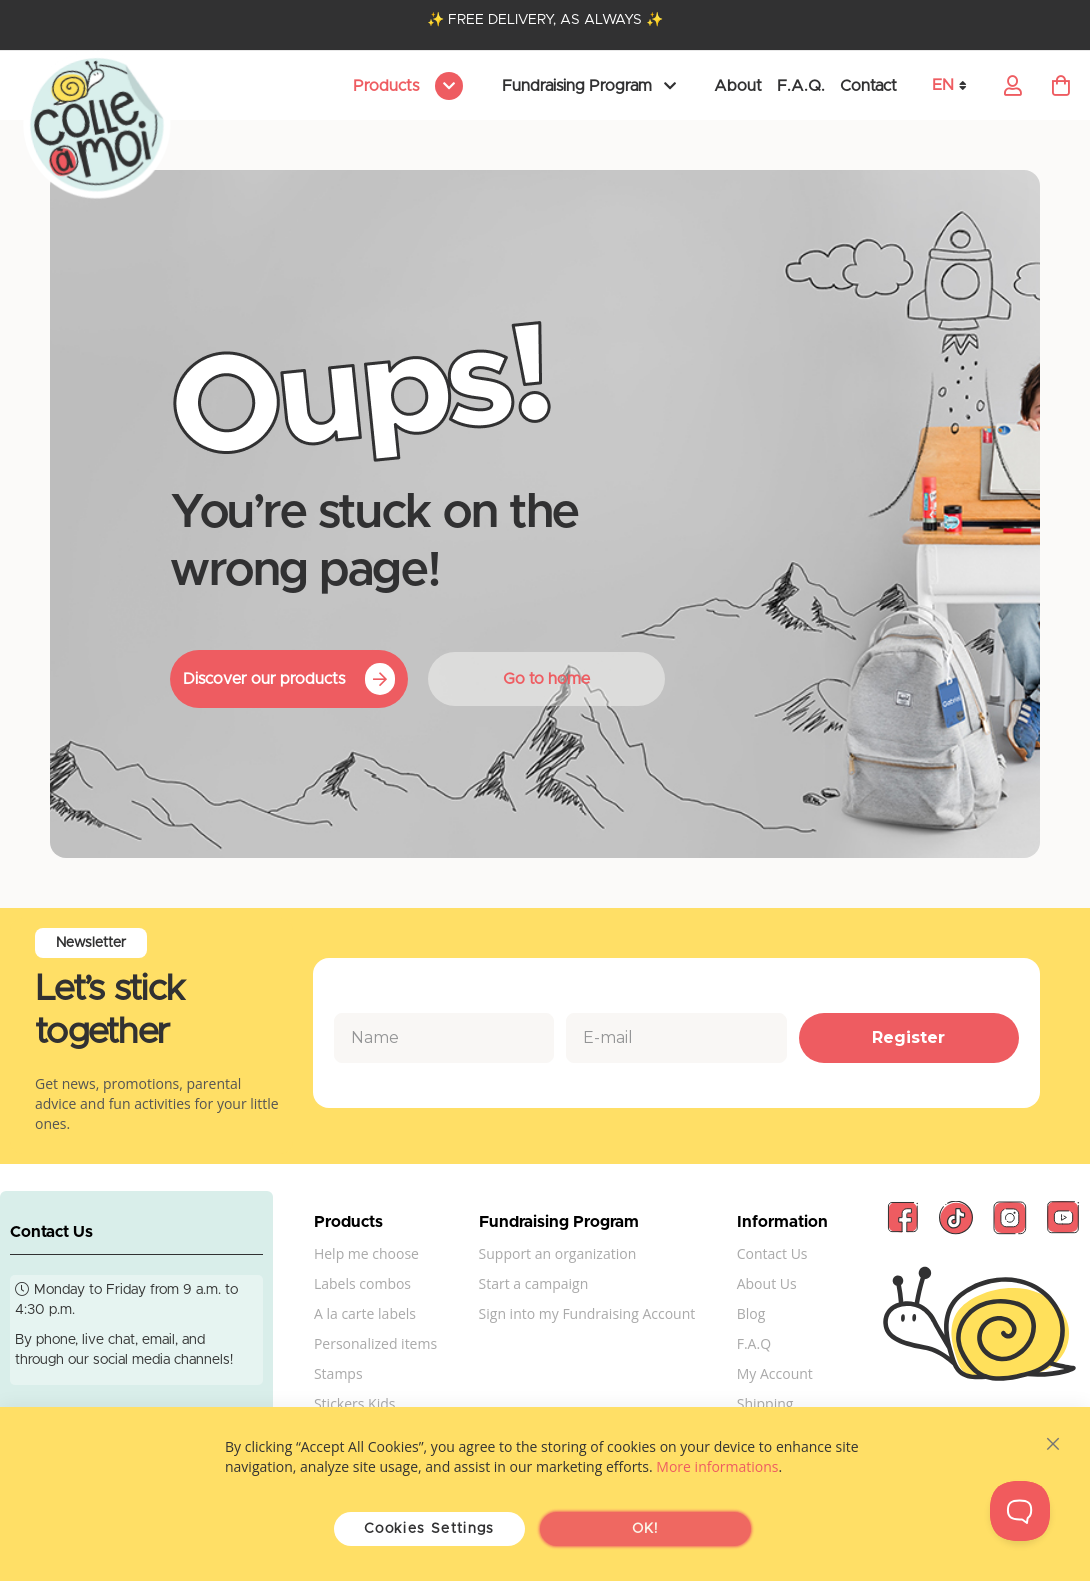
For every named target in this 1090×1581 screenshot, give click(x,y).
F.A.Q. (801, 86)
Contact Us (772, 1253)
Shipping (765, 1403)
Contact (868, 86)
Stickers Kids (355, 1403)
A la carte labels (365, 1313)
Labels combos (362, 1283)
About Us (767, 1283)
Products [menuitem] (388, 86)
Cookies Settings (429, 1529)
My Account (775, 1373)
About (738, 86)
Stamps (338, 1373)
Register (908, 1037)
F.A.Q (754, 1343)
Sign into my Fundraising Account (587, 1313)
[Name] (444, 1038)
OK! (645, 1529)
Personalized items (375, 1343)
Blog (751, 1313)
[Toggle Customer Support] (1020, 1511)
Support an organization (558, 1253)
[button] (956, 85)
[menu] (404, 86)
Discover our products (264, 679)
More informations (717, 1466)
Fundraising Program (577, 86)
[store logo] (97, 126)
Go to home (546, 679)
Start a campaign (534, 1283)
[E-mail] (676, 1038)
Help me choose (366, 1253)
